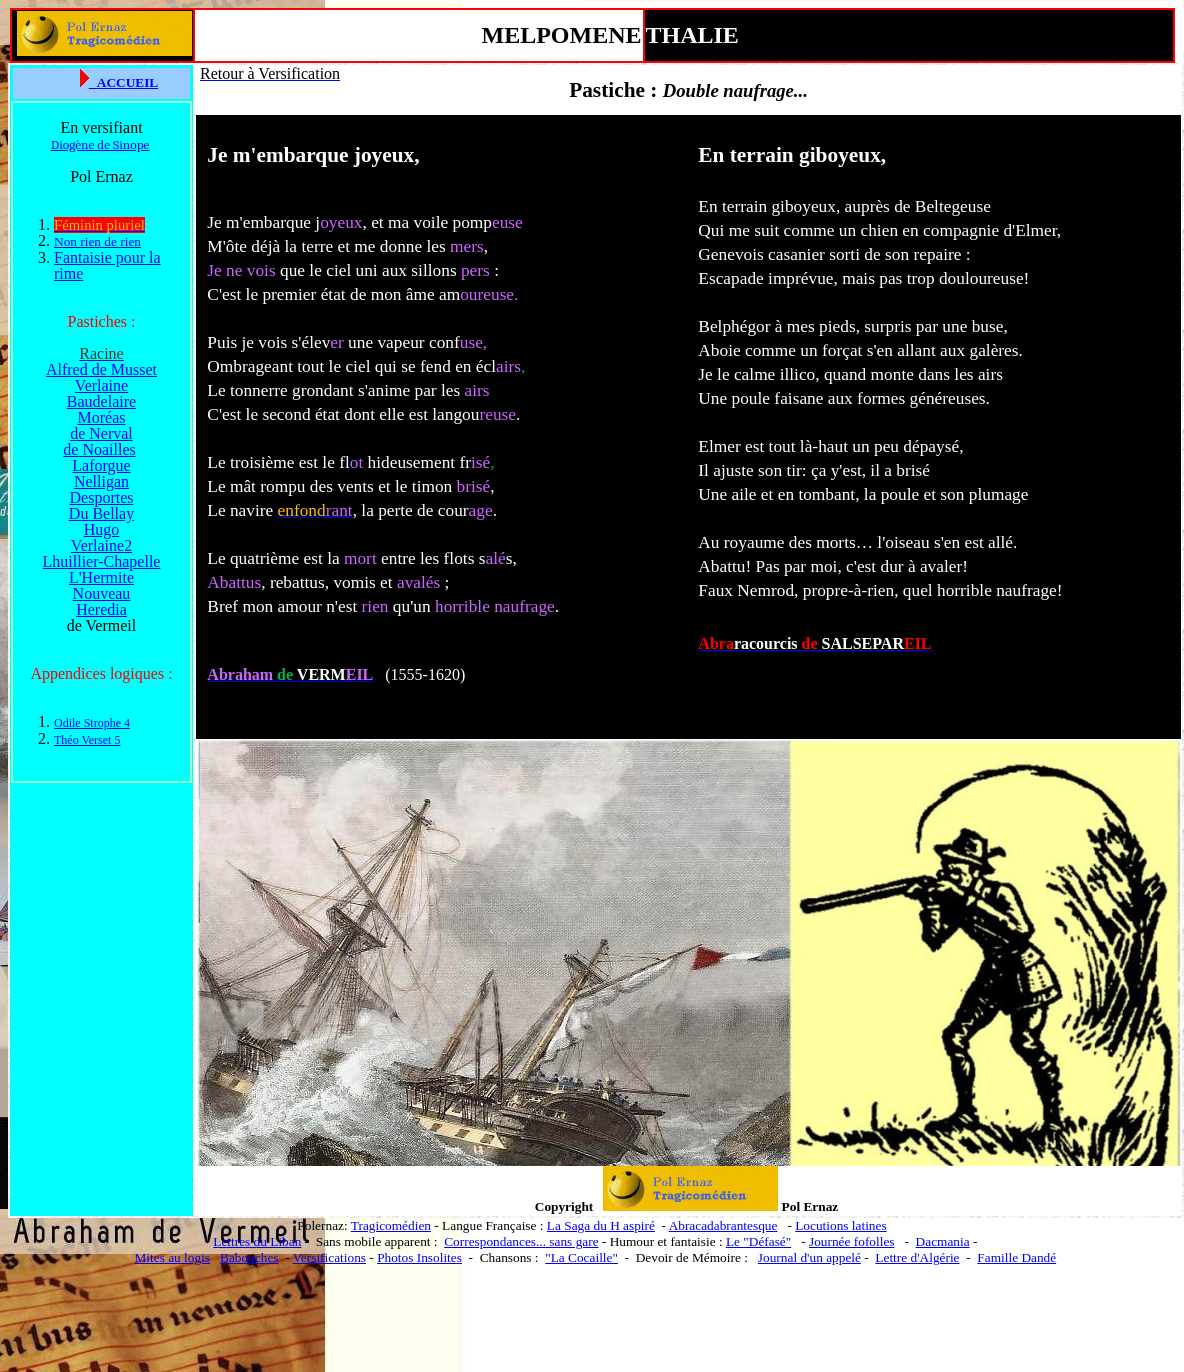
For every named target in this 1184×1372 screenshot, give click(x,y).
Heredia (101, 609)
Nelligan (101, 481)
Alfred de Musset (101, 369)
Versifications (329, 1257)
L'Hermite (101, 577)
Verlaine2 (101, 545)
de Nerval (101, 433)
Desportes (102, 497)
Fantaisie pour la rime (107, 265)
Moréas (102, 417)
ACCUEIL (127, 82)
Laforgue (101, 465)
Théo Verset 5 (87, 740)
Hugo (102, 529)
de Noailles (99, 449)
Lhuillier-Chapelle (102, 561)
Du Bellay (101, 513)
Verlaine (101, 385)
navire (251, 510)
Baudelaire (101, 401)
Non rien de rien (97, 241)
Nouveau (102, 593)
